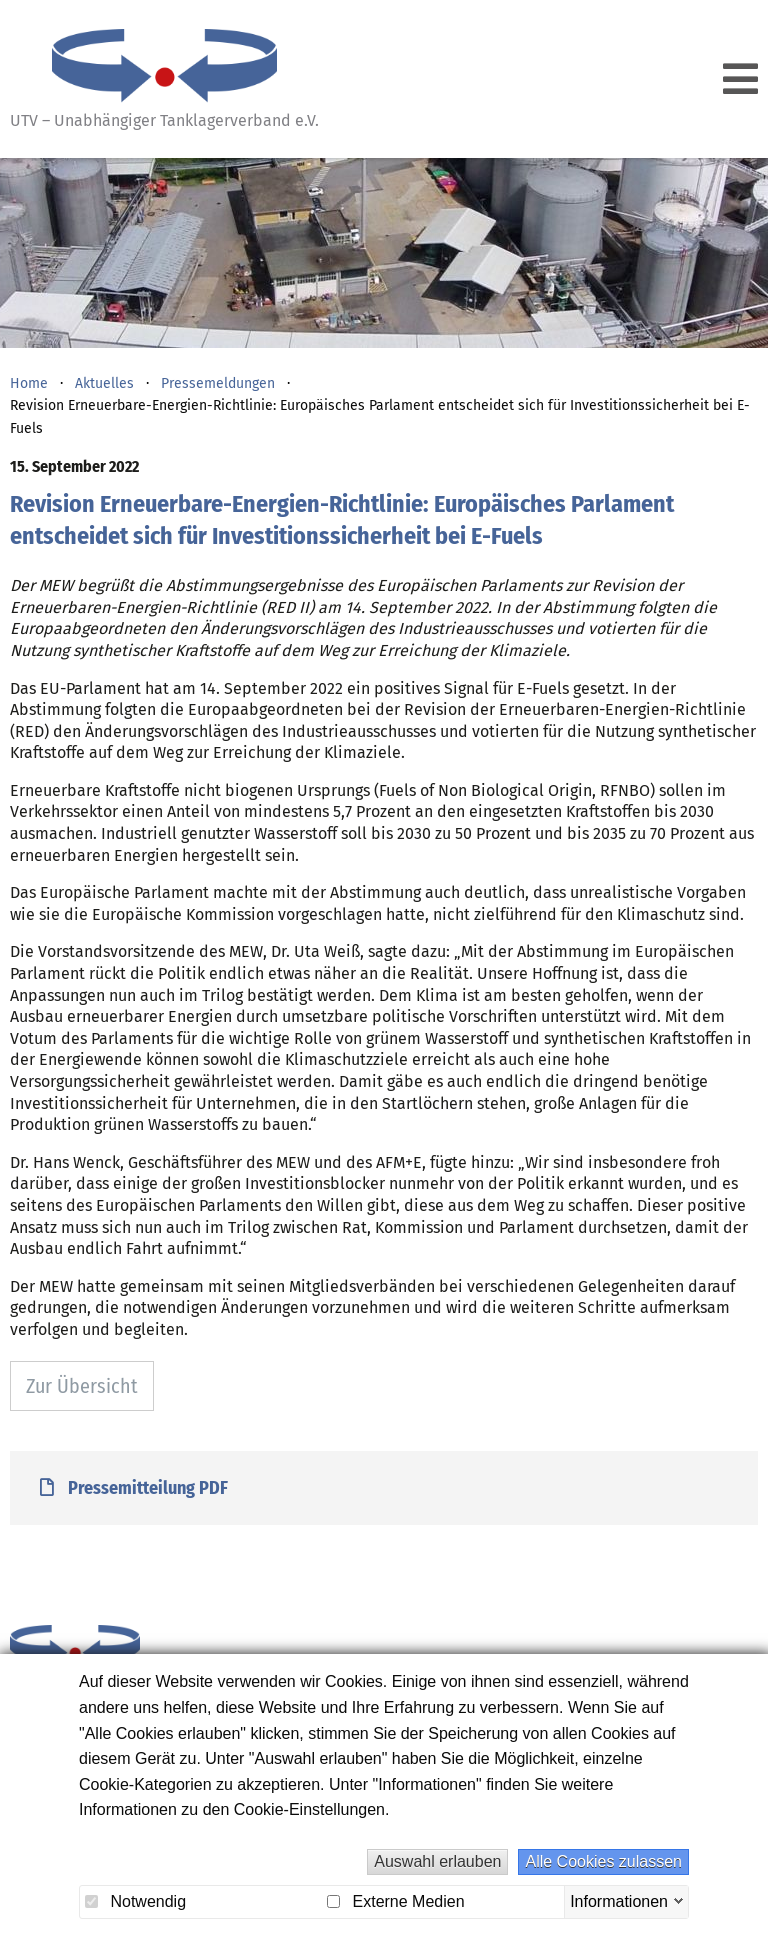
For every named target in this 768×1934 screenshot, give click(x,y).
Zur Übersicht (82, 1386)
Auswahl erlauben (437, 1861)
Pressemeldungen (218, 383)
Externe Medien (396, 1901)
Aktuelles (104, 383)
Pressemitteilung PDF (134, 1488)
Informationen (619, 1900)
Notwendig (135, 1901)
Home (29, 383)
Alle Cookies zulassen (603, 1861)
